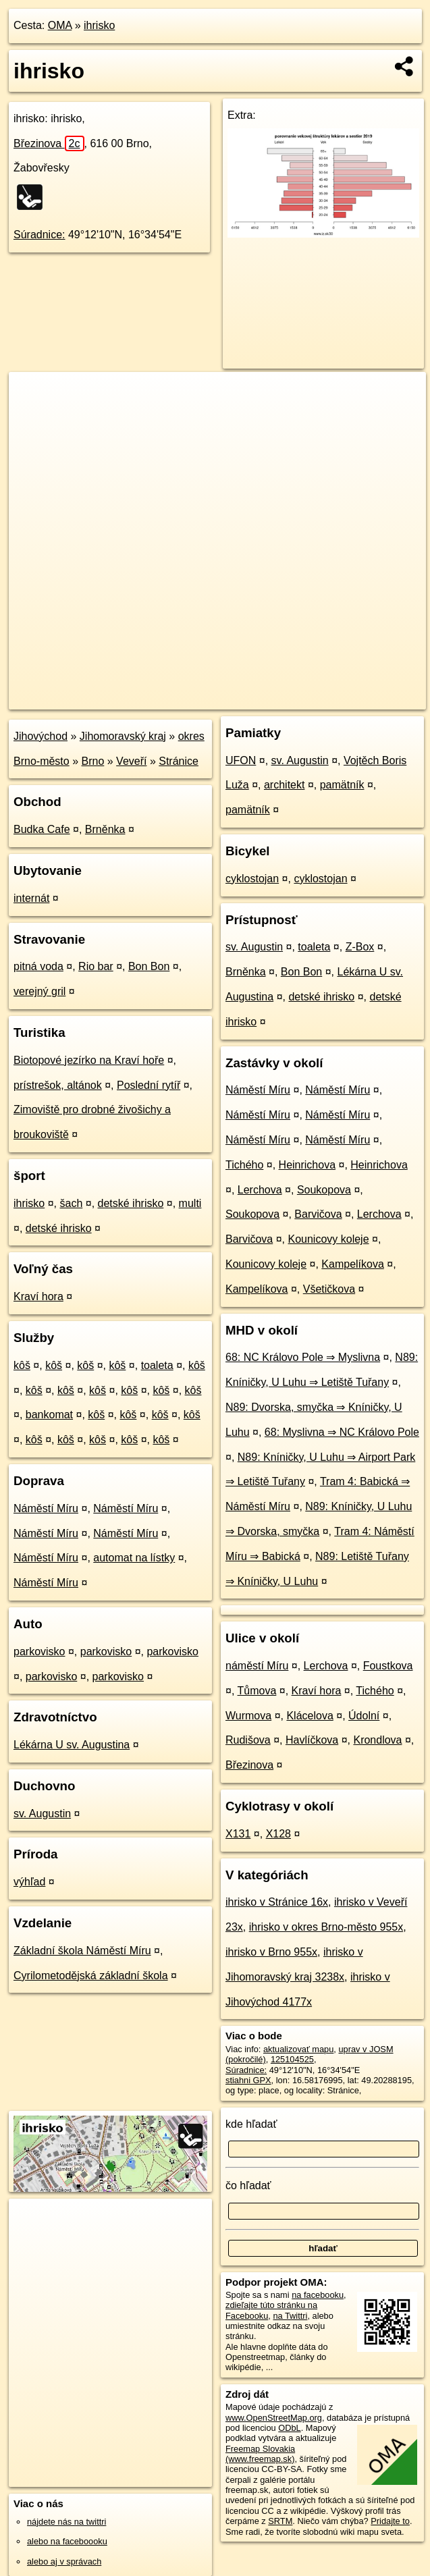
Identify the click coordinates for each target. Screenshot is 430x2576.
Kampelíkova (352, 1264)
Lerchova (260, 1190)
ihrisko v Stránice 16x (276, 1902)
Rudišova (248, 1740)
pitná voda (38, 966)
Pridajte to (390, 2521)
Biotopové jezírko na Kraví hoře (89, 1060)
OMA (60, 25)
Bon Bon (148, 966)
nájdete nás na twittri (66, 2522)
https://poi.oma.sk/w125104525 (366, 699)
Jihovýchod (41, 736)
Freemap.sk (266, 699)
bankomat (49, 1414)
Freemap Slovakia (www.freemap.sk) (260, 2454)
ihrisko (99, 25)
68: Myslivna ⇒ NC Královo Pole (342, 1432)
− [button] (32, 416)
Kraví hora (38, 1296)
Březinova (49, 143)
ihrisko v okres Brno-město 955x (326, 1927)
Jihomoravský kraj (123, 736)
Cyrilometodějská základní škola (91, 1975)
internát (31, 898)
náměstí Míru (256, 1665)
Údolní (363, 1715)
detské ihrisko (131, 1203)
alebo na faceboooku (67, 2541)
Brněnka (105, 829)
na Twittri (290, 2316)
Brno (93, 761)
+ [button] (32, 395)
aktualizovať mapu (298, 2049)
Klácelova (309, 1715)
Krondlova (377, 1740)
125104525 (292, 2059)
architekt (284, 784)
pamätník (342, 784)
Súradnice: (39, 234)
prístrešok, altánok (58, 1085)
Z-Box (360, 946)
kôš (22, 1365)
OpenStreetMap (196, 699)
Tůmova (257, 1690)
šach (70, 1203)
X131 (237, 1834)
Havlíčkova (312, 1740)
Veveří (131, 761)
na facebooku (318, 2295)
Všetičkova (329, 1289)
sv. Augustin (42, 1813)
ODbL (289, 2428)
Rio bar (95, 966)
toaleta (157, 1365)
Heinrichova (307, 1165)
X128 (278, 1834)
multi (190, 1203)
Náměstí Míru (46, 1508)
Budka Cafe (42, 829)
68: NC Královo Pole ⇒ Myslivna (302, 1357)
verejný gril (39, 991)
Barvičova (318, 1214)
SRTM (280, 2521)
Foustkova (388, 1665)
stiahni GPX (248, 2080)
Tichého (244, 1165)
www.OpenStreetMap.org (273, 2418)
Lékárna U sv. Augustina (72, 1744)
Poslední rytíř (148, 1085)
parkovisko (39, 1651)
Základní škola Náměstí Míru (82, 1950)
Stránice (178, 761)
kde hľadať (251, 2124)
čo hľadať (248, 2185)
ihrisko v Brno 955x (271, 1952)
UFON (240, 760)
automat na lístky (134, 1557)
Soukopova (324, 1190)
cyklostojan (252, 878)
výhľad (29, 1881)
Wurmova (248, 1715)
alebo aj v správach (64, 2561)
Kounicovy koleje (328, 1239)
